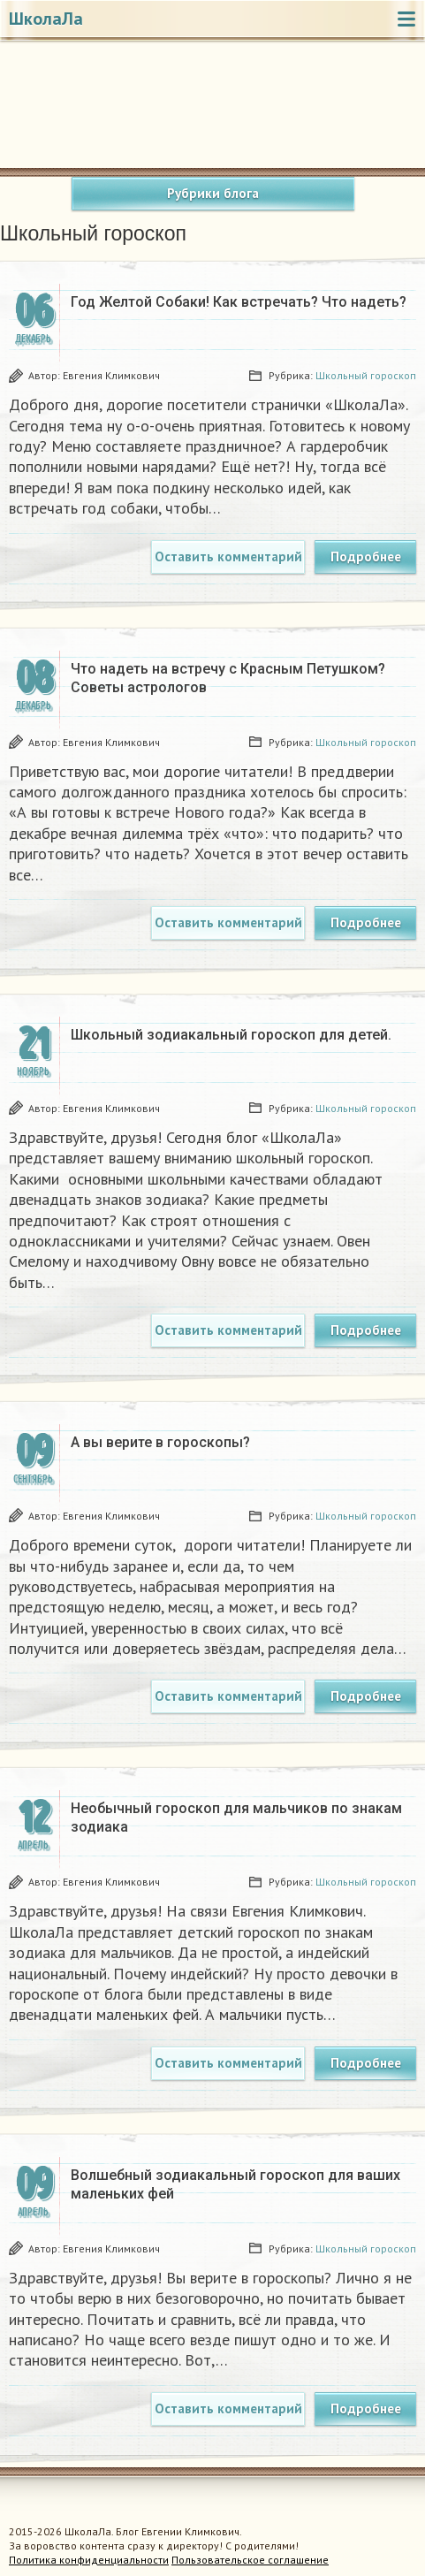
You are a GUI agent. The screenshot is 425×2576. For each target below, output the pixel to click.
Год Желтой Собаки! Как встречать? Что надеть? (238, 301)
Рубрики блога (213, 193)
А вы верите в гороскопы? (160, 1442)
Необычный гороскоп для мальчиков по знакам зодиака (236, 1817)
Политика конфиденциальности (89, 2559)
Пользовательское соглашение (250, 2559)
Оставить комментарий (228, 556)
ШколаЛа (46, 18)
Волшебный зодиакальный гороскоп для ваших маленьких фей (235, 2184)
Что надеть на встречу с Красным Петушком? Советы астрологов (228, 678)
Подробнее (365, 556)
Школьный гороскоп (365, 375)
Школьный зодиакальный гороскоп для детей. (231, 1034)
